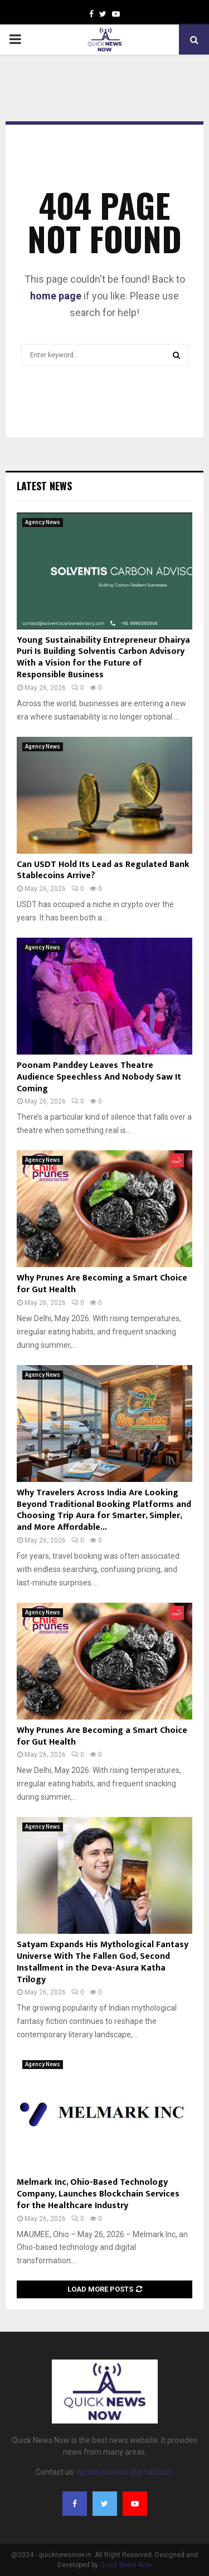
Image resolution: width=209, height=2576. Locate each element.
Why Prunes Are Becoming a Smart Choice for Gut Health (102, 1283)
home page (55, 296)
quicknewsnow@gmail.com (125, 2471)
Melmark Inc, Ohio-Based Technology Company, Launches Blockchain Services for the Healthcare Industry (98, 2194)
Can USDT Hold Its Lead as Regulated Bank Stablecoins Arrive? (103, 870)
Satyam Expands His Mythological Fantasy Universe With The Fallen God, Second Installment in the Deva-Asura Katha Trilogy (102, 1962)
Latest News (44, 486)
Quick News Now (126, 2565)
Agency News (42, 522)
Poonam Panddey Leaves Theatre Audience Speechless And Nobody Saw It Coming (99, 1077)
